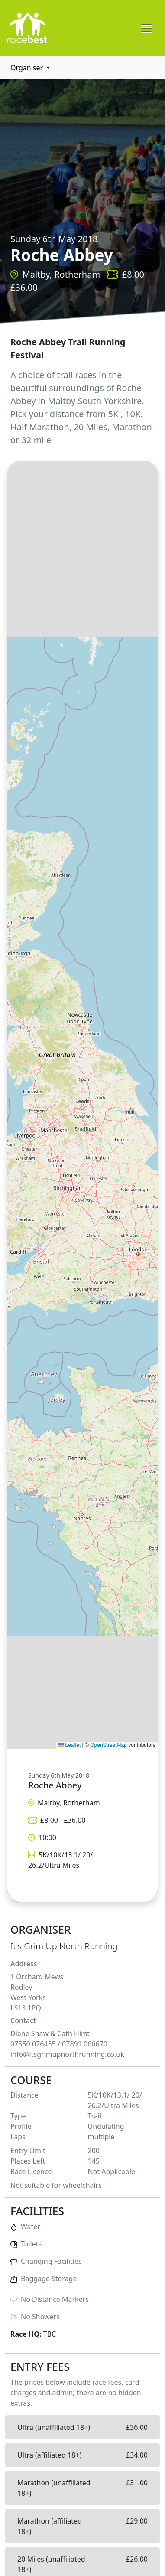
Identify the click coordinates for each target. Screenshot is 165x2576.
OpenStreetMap (108, 1745)
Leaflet (69, 1745)
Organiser (27, 67)
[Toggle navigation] (146, 28)
